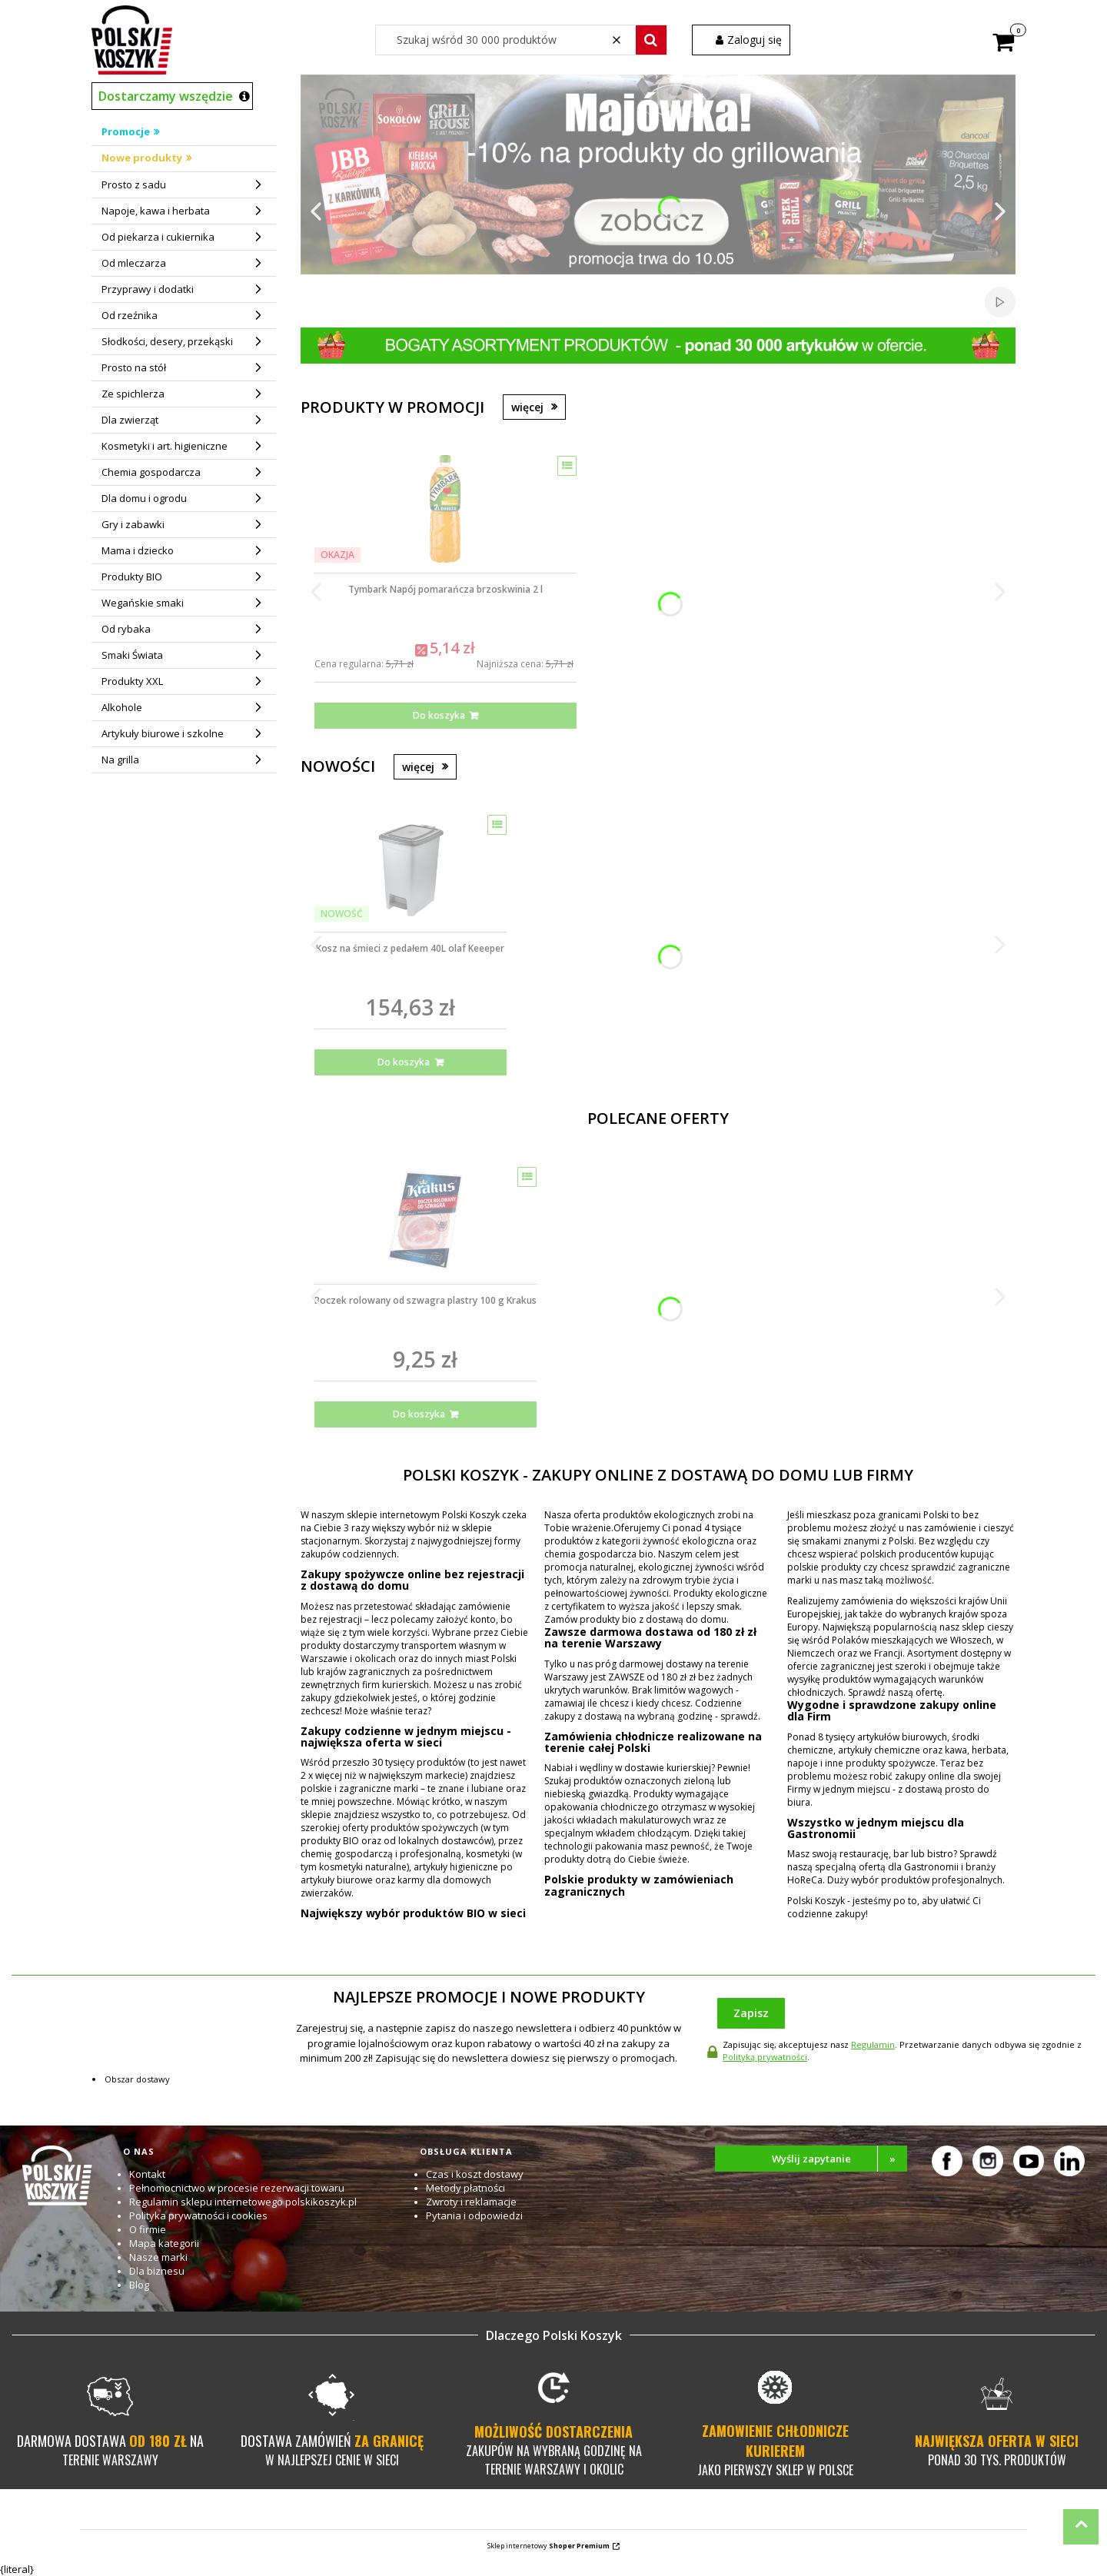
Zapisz (751, 2013)
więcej (527, 407)
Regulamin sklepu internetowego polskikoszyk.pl (243, 2202)
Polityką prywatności (765, 2056)
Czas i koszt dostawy (475, 2174)
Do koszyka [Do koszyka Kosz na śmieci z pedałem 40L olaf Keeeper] (403, 1062)
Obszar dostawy (137, 2079)
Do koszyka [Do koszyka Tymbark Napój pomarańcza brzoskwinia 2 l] (439, 715)
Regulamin (873, 2044)
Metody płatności (465, 2188)
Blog (139, 2285)
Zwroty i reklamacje (471, 2202)
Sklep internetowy (548, 2546)
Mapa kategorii (164, 2243)
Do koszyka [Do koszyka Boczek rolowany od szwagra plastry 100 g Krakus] (419, 1414)
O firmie (147, 2229)
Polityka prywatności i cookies (198, 2215)
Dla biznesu (156, 2271)
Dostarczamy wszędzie (165, 96)
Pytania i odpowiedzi (474, 2215)
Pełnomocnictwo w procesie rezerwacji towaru (236, 2188)
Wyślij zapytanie (840, 2159)
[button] (651, 40)
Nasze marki (158, 2257)
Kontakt (147, 2174)
